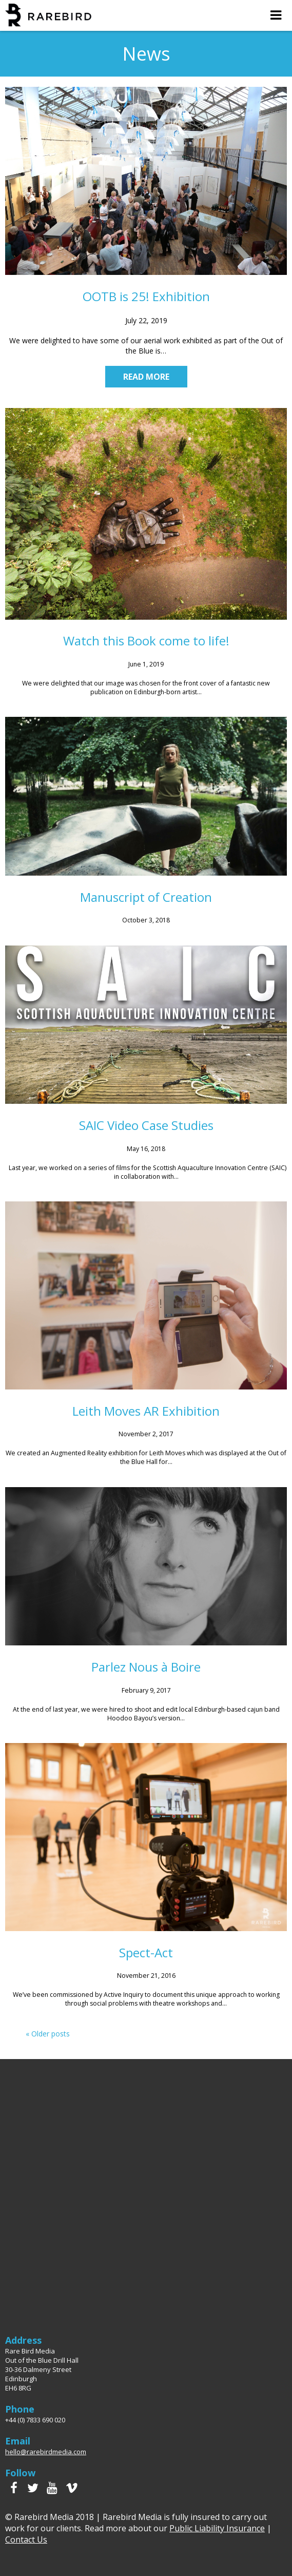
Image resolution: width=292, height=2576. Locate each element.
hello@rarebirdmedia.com (45, 2451)
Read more (146, 376)
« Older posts (48, 2033)
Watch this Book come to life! (146, 640)
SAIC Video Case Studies (146, 1125)
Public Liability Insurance (217, 2528)
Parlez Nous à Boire (146, 1666)
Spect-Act (146, 1952)
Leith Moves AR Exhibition (146, 1410)
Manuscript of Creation (146, 896)
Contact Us (26, 2539)
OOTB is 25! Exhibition (146, 296)
